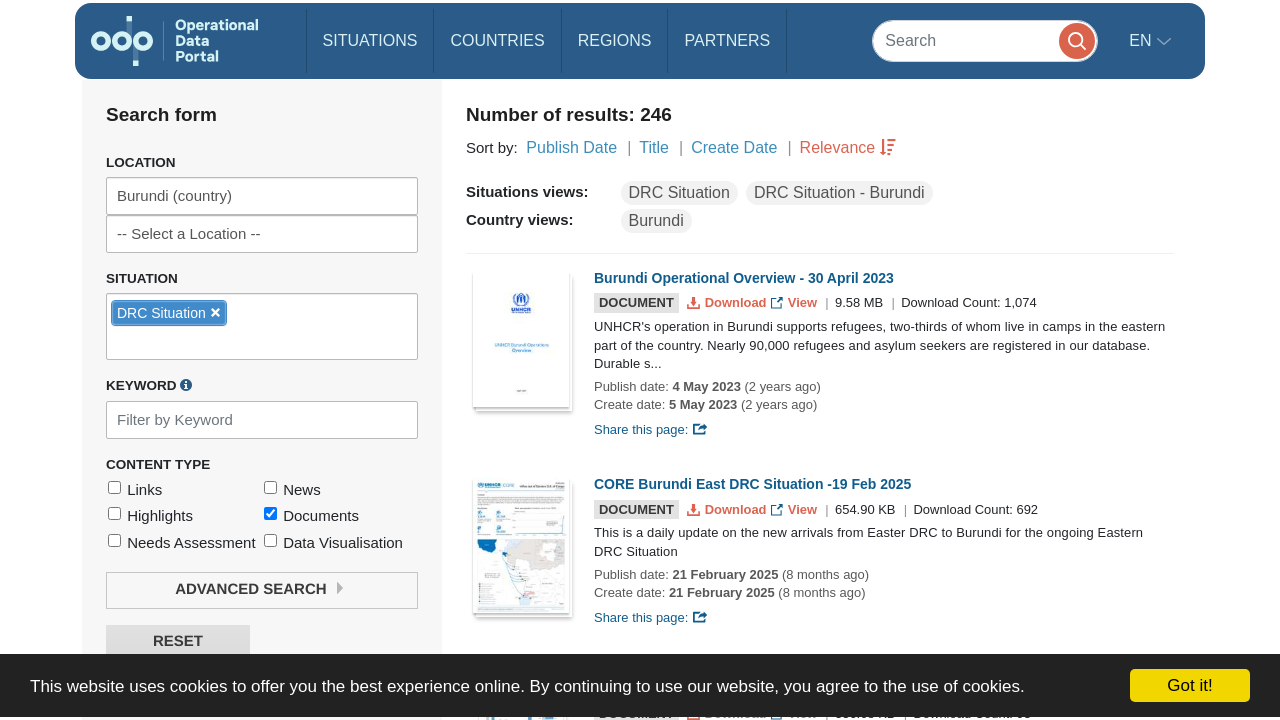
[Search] (985, 40)
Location (141, 162)
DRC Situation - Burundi (839, 192)
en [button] (1142, 40)
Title (654, 147)
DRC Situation (679, 192)
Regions (615, 40)
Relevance (838, 147)
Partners (727, 40)
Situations (370, 40)
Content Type (158, 464)
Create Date (734, 147)
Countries (497, 40)
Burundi (656, 220)
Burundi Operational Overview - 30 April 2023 (744, 278)
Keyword (149, 385)
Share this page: (651, 429)
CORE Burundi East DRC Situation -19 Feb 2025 (752, 484)
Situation (142, 278)
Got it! (1189, 685)
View (795, 302)
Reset (178, 641)
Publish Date (571, 147)
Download (728, 302)
